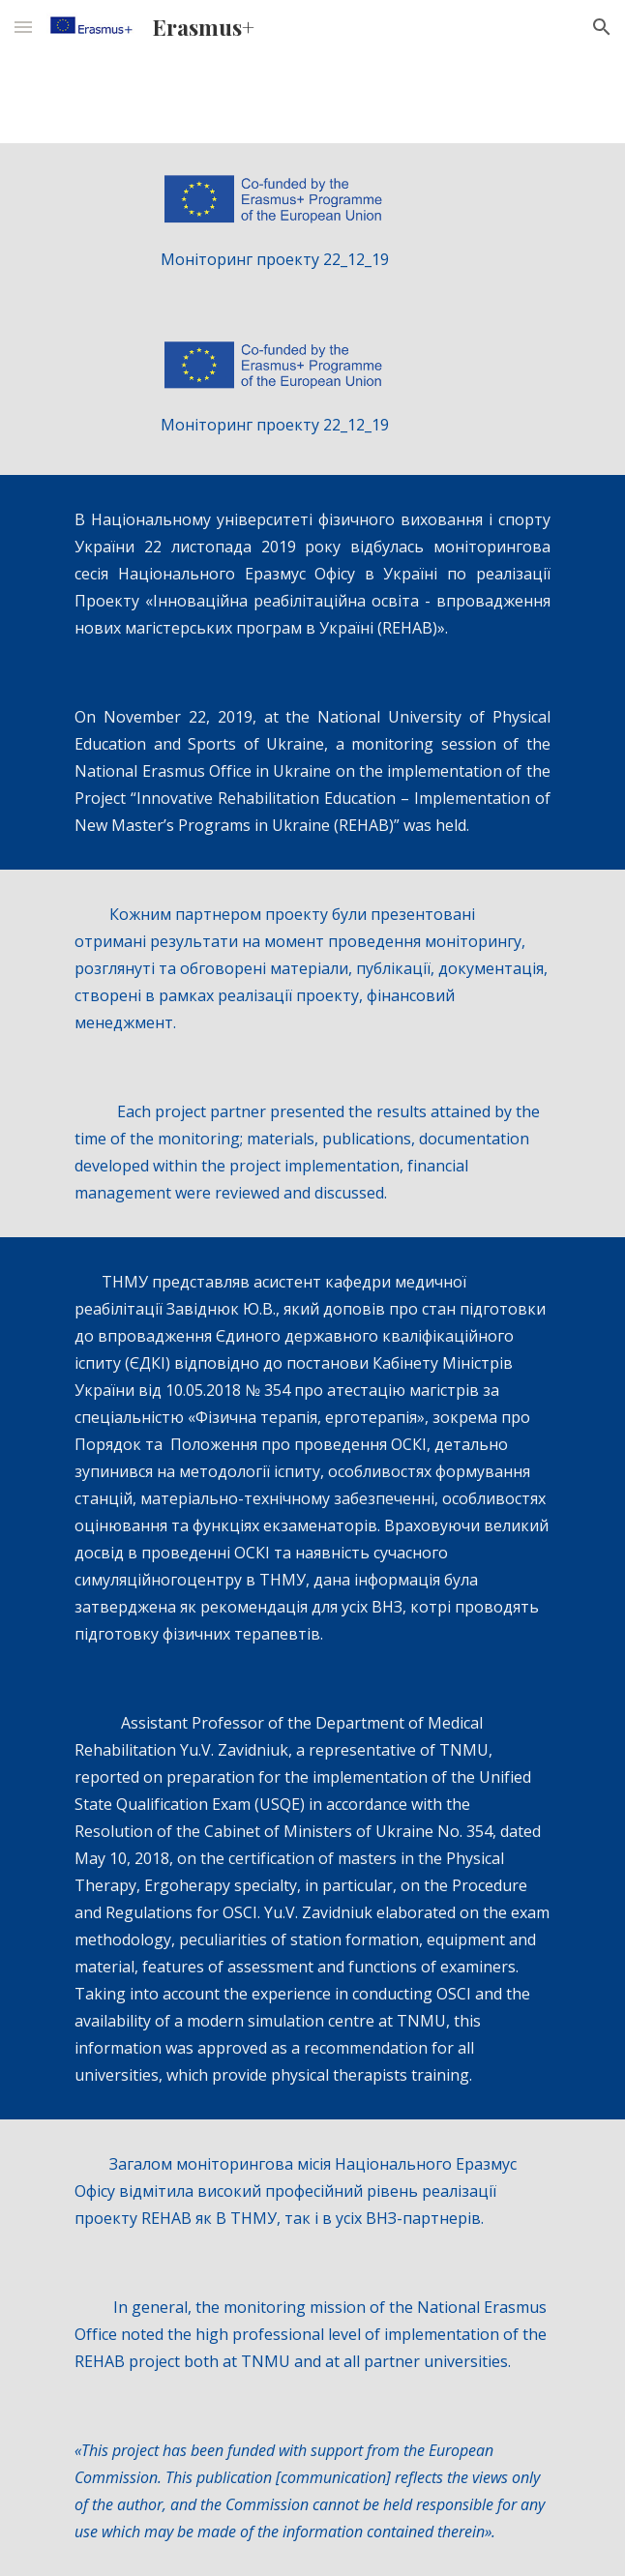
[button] (23, 26)
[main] (312, 259)
